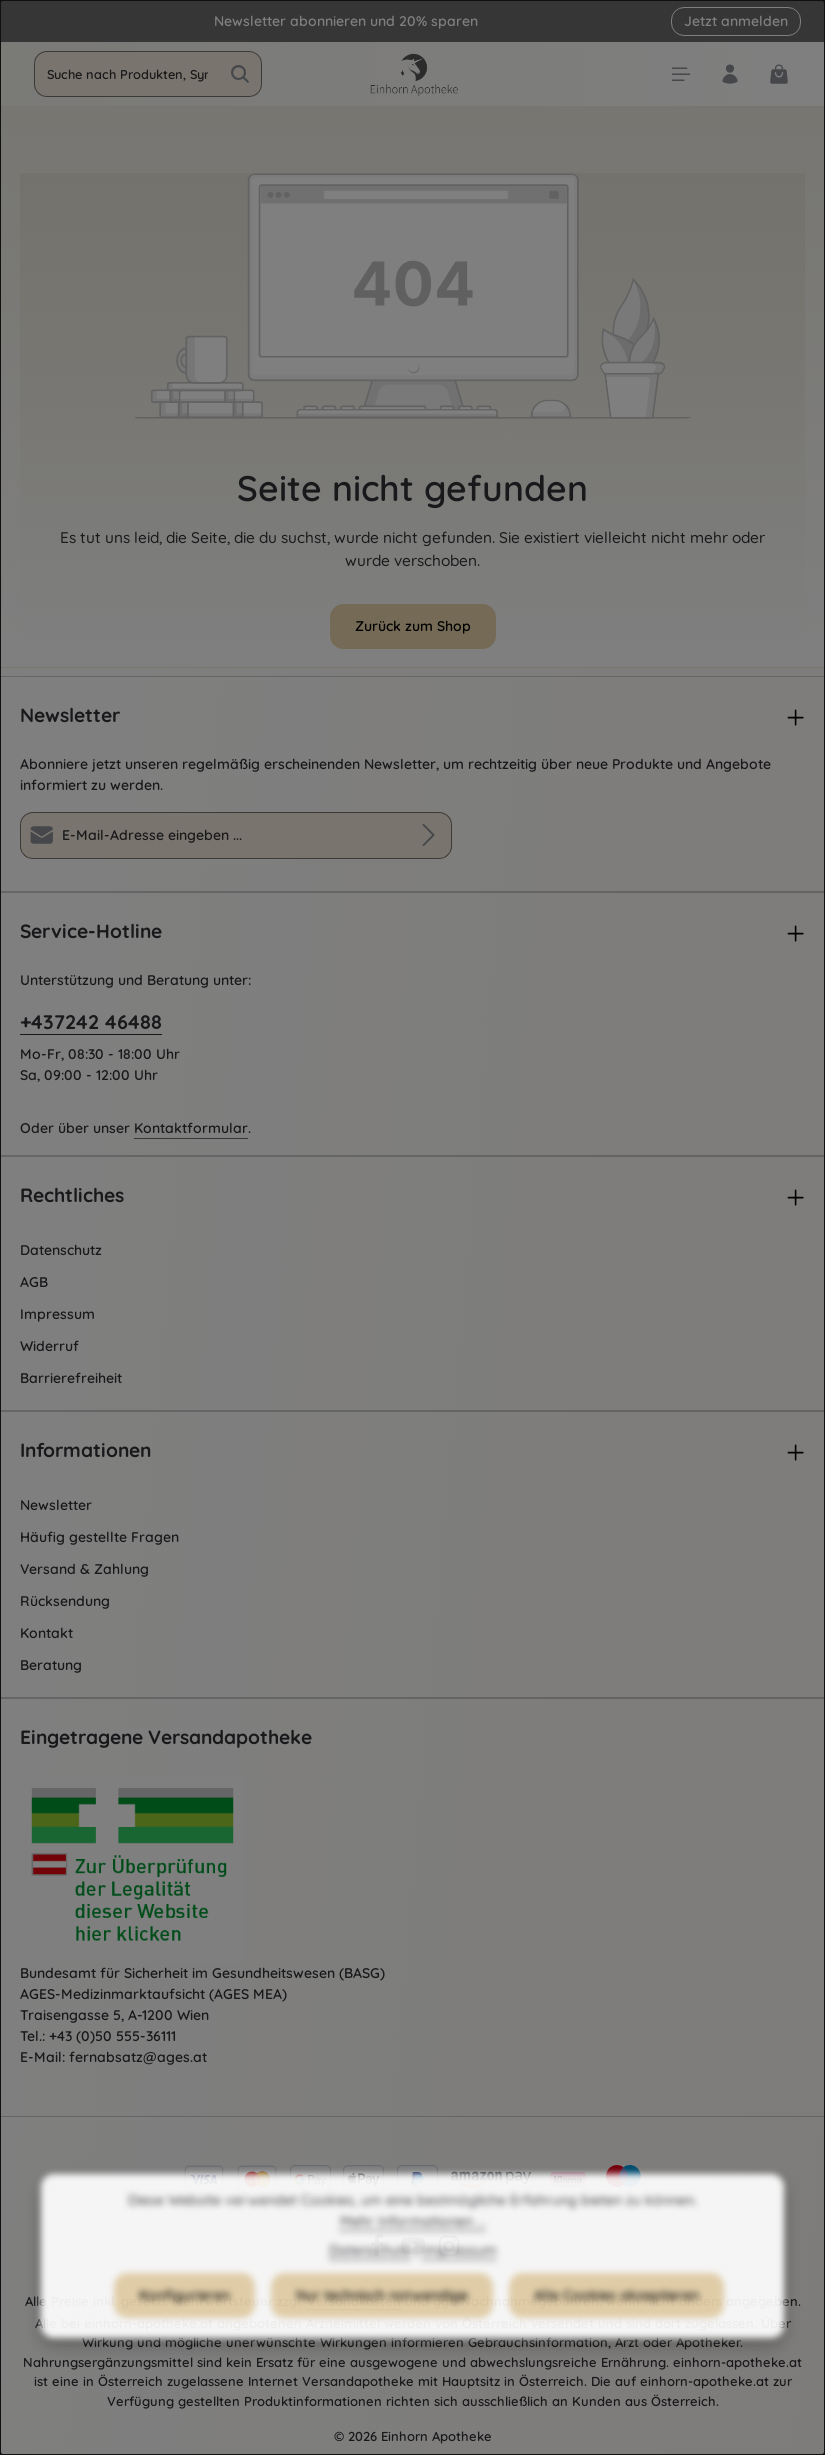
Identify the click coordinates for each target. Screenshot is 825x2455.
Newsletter (56, 1505)
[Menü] (680, 74)
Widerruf (49, 1346)
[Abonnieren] (428, 835)
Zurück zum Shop (413, 626)
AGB (34, 1282)
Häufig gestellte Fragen (99, 1537)
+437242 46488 (91, 1021)
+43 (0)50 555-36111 (112, 2036)
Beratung (51, 1665)
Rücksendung (65, 1601)
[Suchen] (240, 74)
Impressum (57, 1314)
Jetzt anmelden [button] (736, 21)
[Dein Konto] (729, 74)
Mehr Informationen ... (413, 2249)
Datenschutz (61, 1250)
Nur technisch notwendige (382, 2323)
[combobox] (127, 74)
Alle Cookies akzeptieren (616, 2323)
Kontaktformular (191, 1128)
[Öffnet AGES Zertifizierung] (170, 1870)
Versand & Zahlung (84, 1569)
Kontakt (46, 1633)
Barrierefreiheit (71, 1378)
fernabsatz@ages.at (138, 2057)
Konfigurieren (184, 2323)
